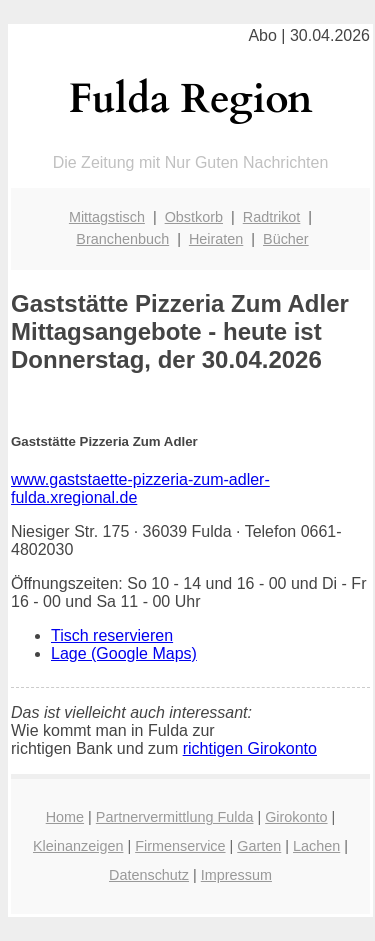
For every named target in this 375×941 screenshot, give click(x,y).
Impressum (236, 875)
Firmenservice (180, 846)
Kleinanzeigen (78, 846)
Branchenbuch (122, 239)
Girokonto (296, 817)
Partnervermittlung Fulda (175, 817)
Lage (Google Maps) (124, 653)
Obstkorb (194, 217)
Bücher (286, 239)
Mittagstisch (107, 217)
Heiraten (216, 239)
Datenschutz (149, 875)
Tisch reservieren (112, 635)
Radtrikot (272, 217)
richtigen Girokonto (250, 748)
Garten (259, 846)
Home (65, 817)
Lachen (316, 846)
